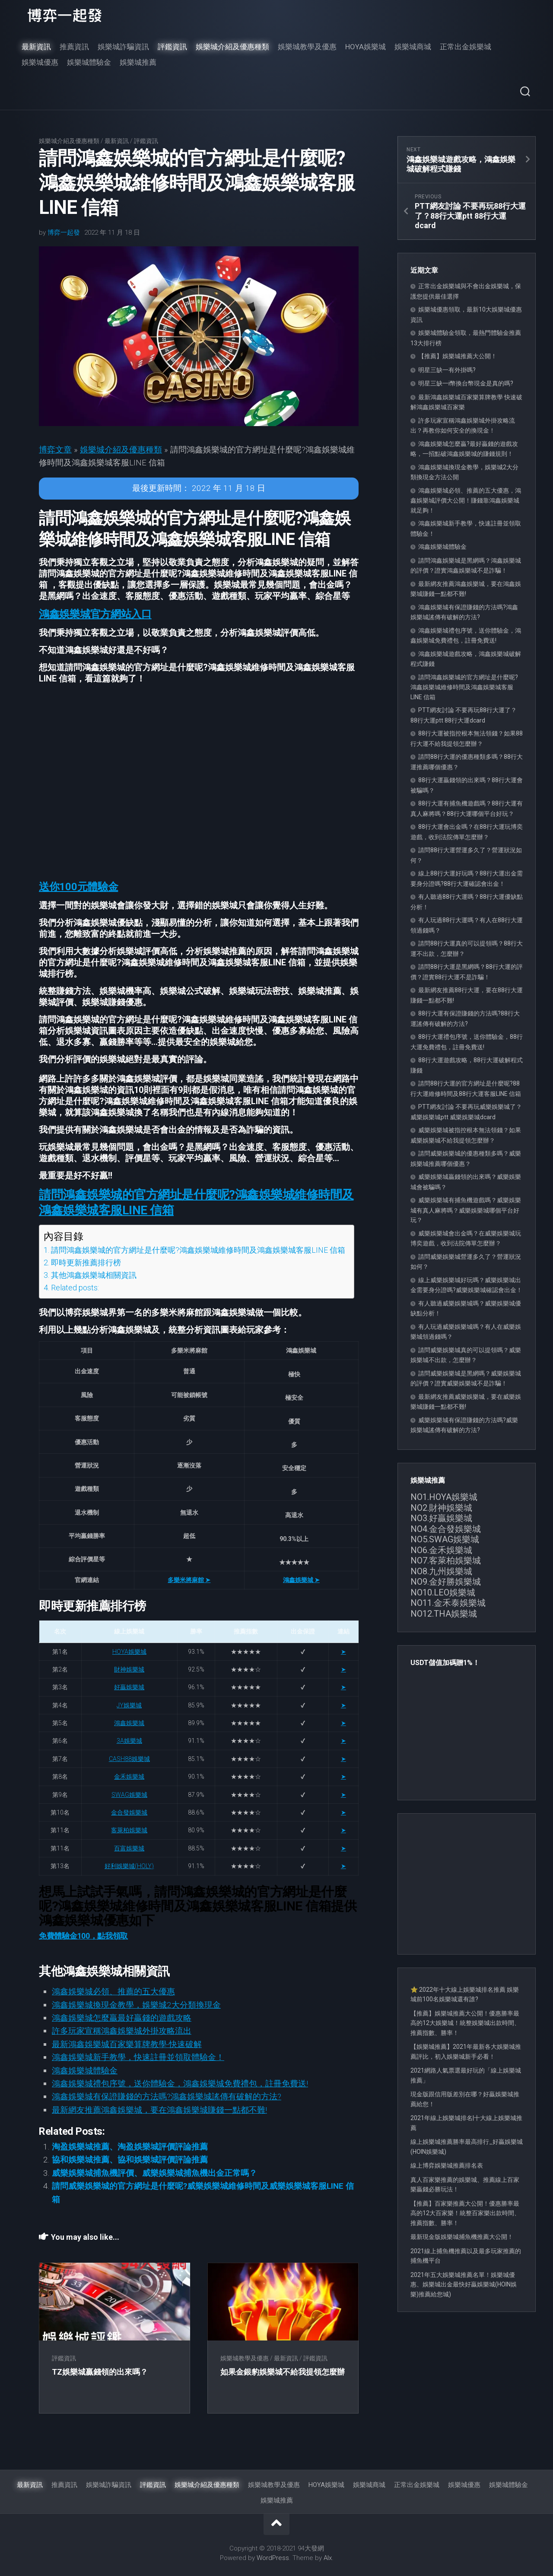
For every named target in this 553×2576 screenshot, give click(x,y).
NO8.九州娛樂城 (441, 1571)
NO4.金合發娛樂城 (445, 1529)
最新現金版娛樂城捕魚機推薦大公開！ (461, 2236)
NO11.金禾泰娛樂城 (448, 1603)
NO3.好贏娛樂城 (441, 1518)
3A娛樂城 (129, 1740)
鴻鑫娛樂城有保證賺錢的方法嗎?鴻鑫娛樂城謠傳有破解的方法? (166, 2097)
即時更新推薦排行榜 (86, 1262)
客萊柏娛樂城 (129, 1830)
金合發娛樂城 (129, 1812)
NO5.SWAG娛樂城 (444, 1539)
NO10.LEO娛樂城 (442, 1592)
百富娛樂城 (129, 1848)
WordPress (273, 2558)
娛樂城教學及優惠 (307, 46)
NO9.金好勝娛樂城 (445, 1581)
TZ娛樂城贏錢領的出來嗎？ (100, 2371)
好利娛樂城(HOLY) (129, 1866)
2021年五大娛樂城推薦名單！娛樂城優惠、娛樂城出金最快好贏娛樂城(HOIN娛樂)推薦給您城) (463, 2284)
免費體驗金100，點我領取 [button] (83, 1935)
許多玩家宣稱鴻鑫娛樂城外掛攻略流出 (121, 2031)
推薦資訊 (74, 46)
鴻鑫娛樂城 (129, 1722)
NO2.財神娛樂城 (441, 1508)
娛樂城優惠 (40, 62)
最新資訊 (36, 46)
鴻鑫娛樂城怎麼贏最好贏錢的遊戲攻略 (121, 2018)
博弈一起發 (64, 232)
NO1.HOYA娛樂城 (443, 1497)
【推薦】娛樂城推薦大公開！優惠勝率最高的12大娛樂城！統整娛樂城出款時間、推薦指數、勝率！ (465, 2023)
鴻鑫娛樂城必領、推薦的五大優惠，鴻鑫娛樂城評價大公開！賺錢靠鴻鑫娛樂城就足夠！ (465, 500)
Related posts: (75, 1287)
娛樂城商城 (412, 46)
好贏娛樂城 (129, 1687)
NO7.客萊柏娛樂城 (445, 1560)
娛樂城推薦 (138, 62)
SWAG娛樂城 (129, 1794)
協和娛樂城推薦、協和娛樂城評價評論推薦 (130, 2160)
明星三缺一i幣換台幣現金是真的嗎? (465, 383)
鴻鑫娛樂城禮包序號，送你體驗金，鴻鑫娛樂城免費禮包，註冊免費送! (180, 2084)
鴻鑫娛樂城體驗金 (85, 2071)
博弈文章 (55, 450)
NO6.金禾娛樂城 (441, 1550)
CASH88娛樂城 (129, 1758)
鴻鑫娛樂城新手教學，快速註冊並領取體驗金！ (138, 2057)
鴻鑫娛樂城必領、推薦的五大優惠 (113, 1991)
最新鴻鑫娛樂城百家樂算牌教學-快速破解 (127, 2044)
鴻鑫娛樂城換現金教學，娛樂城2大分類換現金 (136, 2005)
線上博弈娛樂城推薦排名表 (446, 2165)
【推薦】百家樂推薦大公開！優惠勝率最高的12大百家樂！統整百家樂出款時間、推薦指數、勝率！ (465, 2213)
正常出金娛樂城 (465, 46)
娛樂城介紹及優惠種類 (232, 46)
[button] (95, 614)
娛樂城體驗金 (89, 62)
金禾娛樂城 (129, 1776)
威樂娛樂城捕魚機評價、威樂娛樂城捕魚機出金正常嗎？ (154, 2173)
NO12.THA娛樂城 (443, 1613)
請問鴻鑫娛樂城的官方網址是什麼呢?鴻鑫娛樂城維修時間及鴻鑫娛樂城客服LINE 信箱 (198, 1250)
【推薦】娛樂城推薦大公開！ (457, 356)
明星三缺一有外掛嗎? (447, 369)
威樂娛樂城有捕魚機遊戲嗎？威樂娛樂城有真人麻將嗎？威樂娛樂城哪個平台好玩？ (465, 1210)
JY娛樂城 (129, 1705)
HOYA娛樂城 (365, 46)
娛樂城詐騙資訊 (123, 46)
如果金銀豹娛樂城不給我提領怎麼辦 (282, 2371)
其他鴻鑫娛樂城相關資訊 (94, 1275)
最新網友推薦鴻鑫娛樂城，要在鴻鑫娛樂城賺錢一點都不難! (159, 2110)
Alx (328, 2558)
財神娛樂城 (129, 1669)
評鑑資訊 (172, 46)
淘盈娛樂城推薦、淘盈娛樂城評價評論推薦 (130, 2147)
